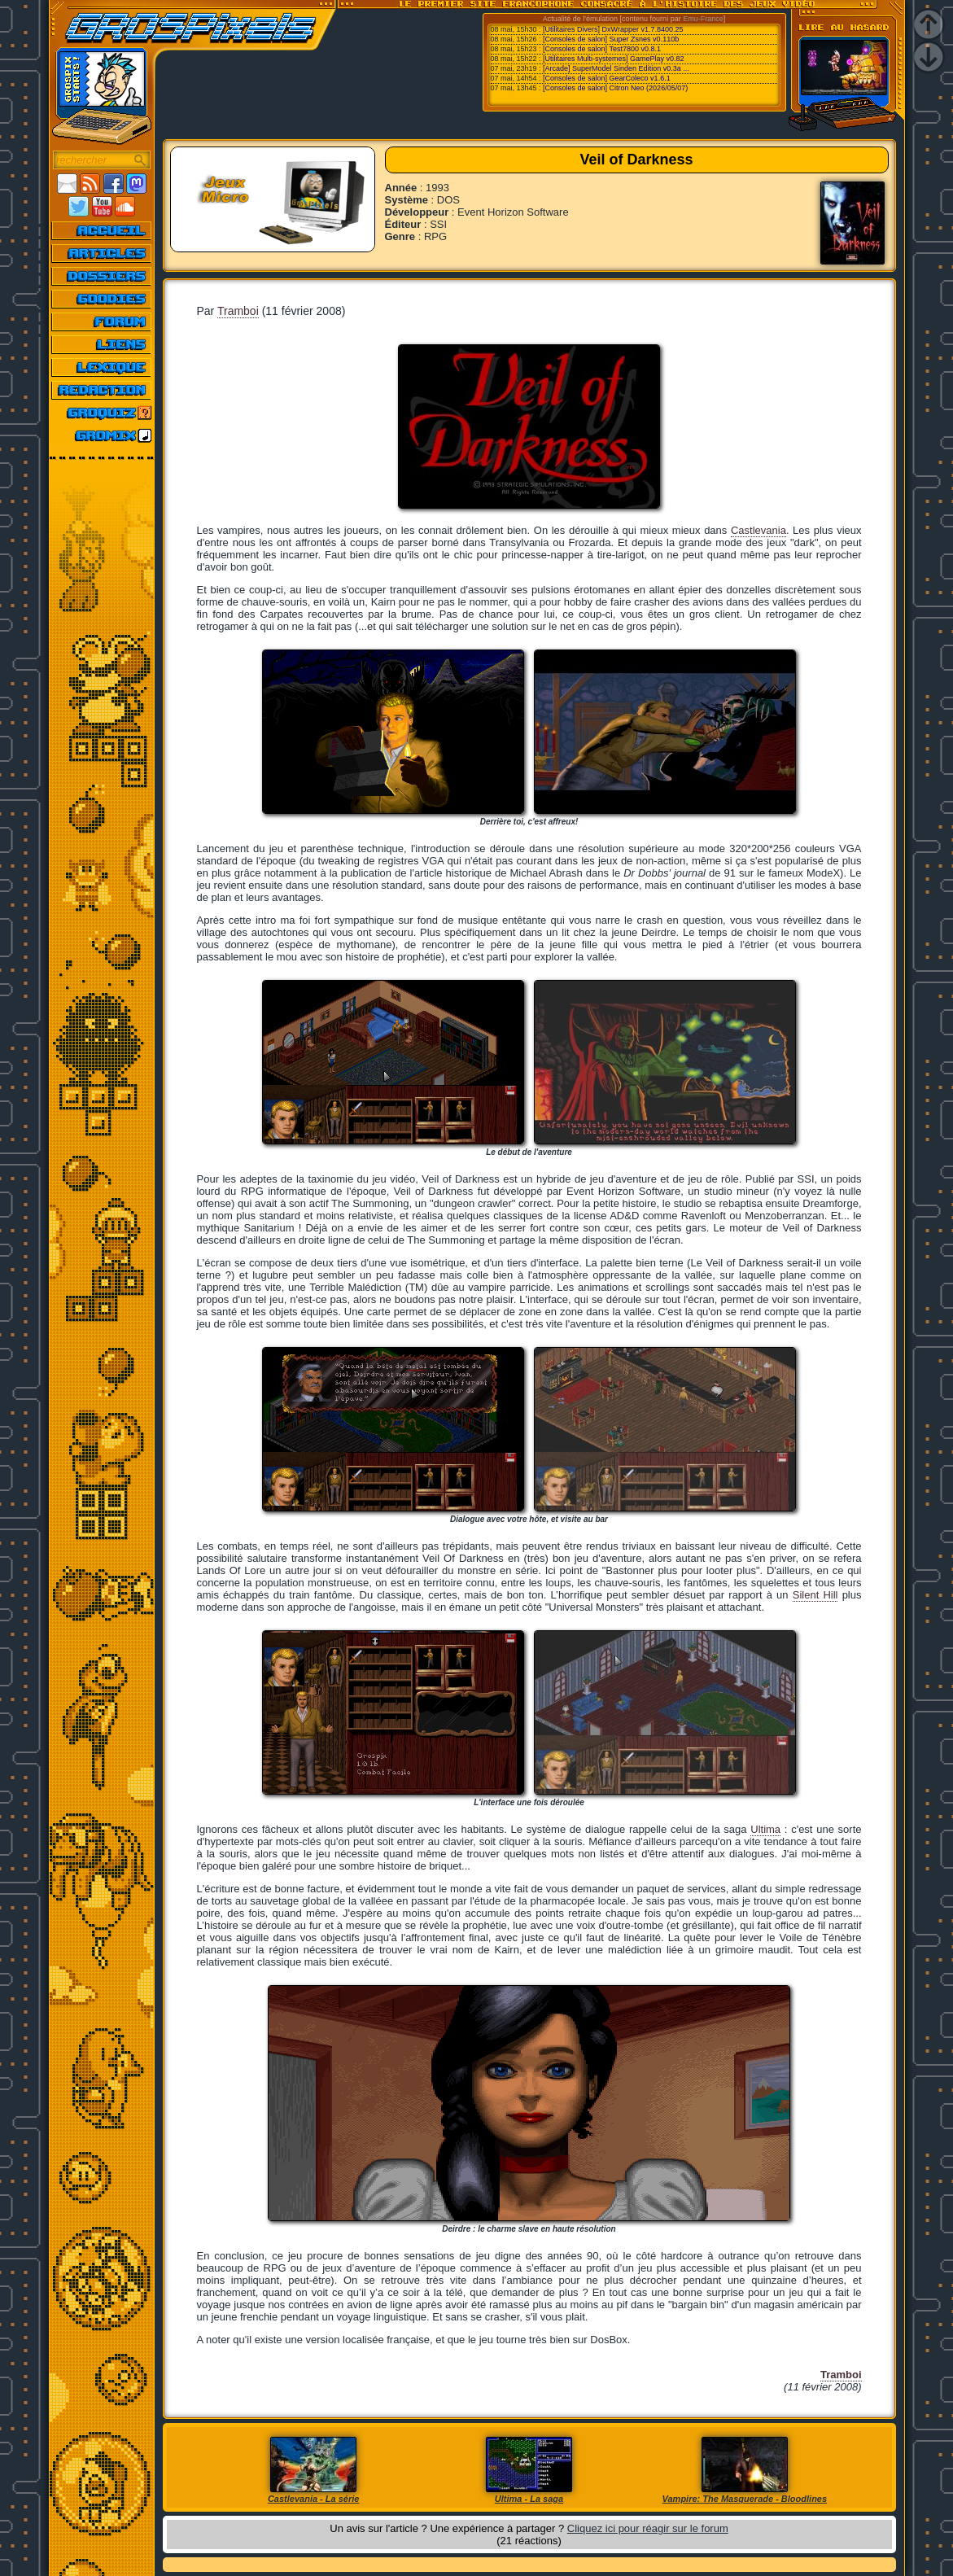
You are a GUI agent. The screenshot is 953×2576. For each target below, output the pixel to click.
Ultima (765, 1829)
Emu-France (703, 19)
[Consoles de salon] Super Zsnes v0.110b (611, 39)
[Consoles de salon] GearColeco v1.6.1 (607, 78)
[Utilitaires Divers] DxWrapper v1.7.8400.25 (613, 29)
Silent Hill (815, 1595)
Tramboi (238, 310)
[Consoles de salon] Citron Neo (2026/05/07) (615, 88)
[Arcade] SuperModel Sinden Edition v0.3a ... (616, 68)
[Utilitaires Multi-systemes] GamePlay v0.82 (613, 59)
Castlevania (758, 530)
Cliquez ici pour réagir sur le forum (647, 2528)
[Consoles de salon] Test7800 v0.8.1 (602, 49)
